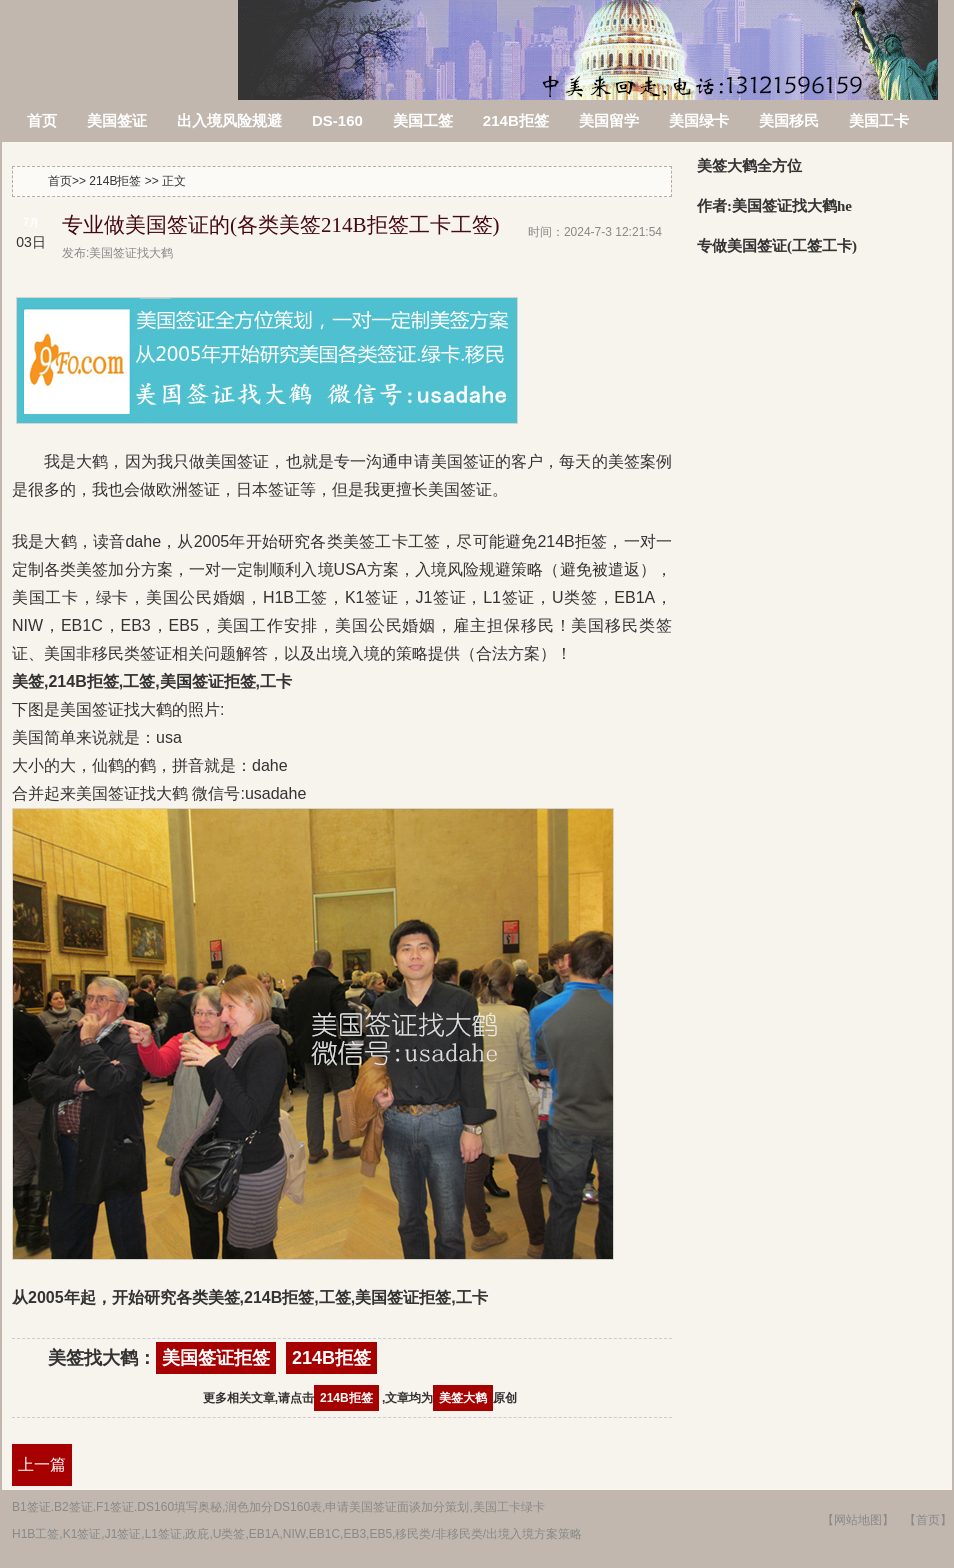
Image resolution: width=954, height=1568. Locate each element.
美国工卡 (879, 120)
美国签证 (117, 120)
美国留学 (609, 120)
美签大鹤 (463, 1398)
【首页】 (928, 1520)
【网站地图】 (858, 1520)
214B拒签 (516, 120)
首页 (42, 120)
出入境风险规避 (229, 120)
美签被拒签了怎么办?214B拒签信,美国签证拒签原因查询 (121, 37)
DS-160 (337, 120)
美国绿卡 (699, 120)
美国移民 (789, 120)
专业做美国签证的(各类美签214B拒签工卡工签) (281, 225)
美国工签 (423, 120)
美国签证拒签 (216, 1358)
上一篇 (42, 1464)
